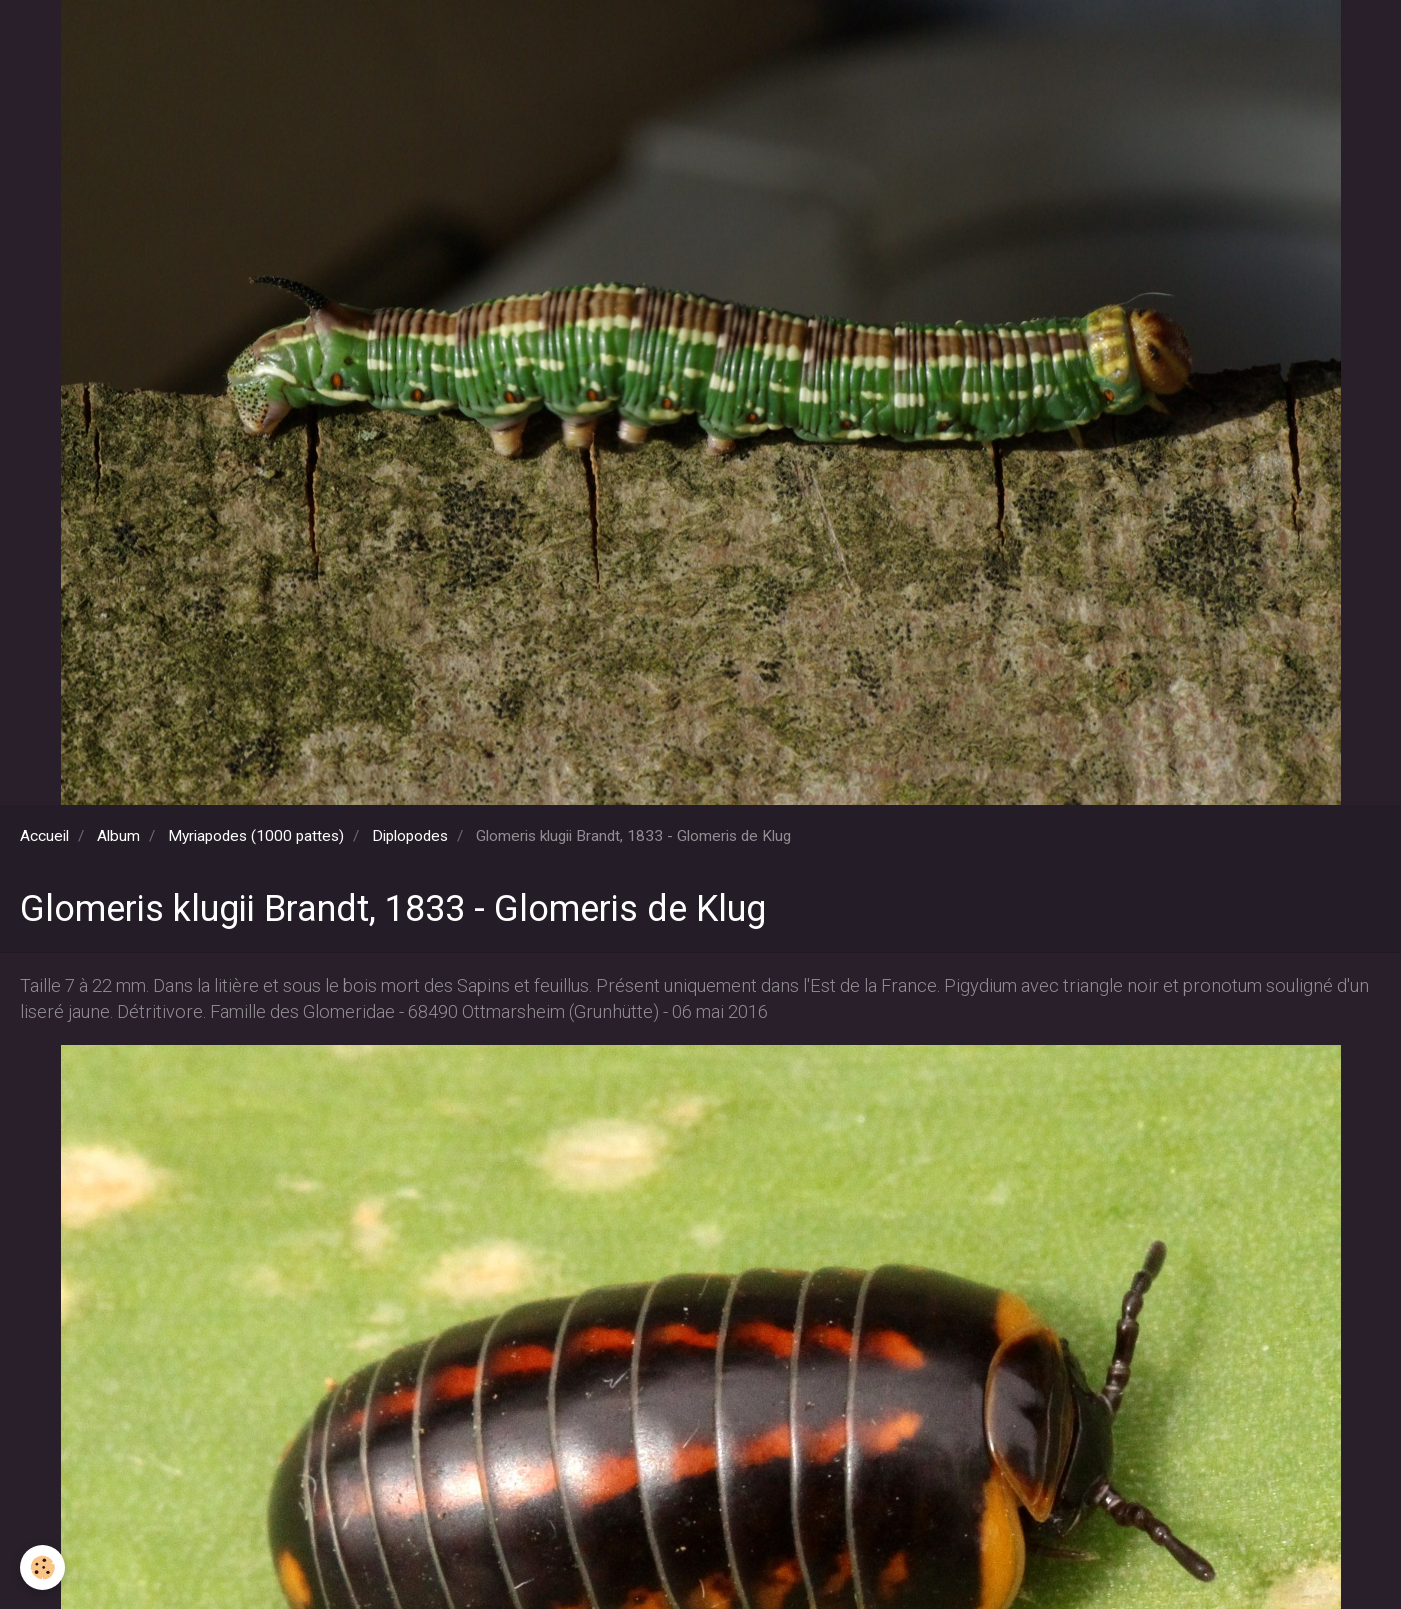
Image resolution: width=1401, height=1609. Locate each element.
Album (118, 836)
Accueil (44, 836)
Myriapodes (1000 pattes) (256, 836)
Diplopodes (410, 836)
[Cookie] (42, 1567)
